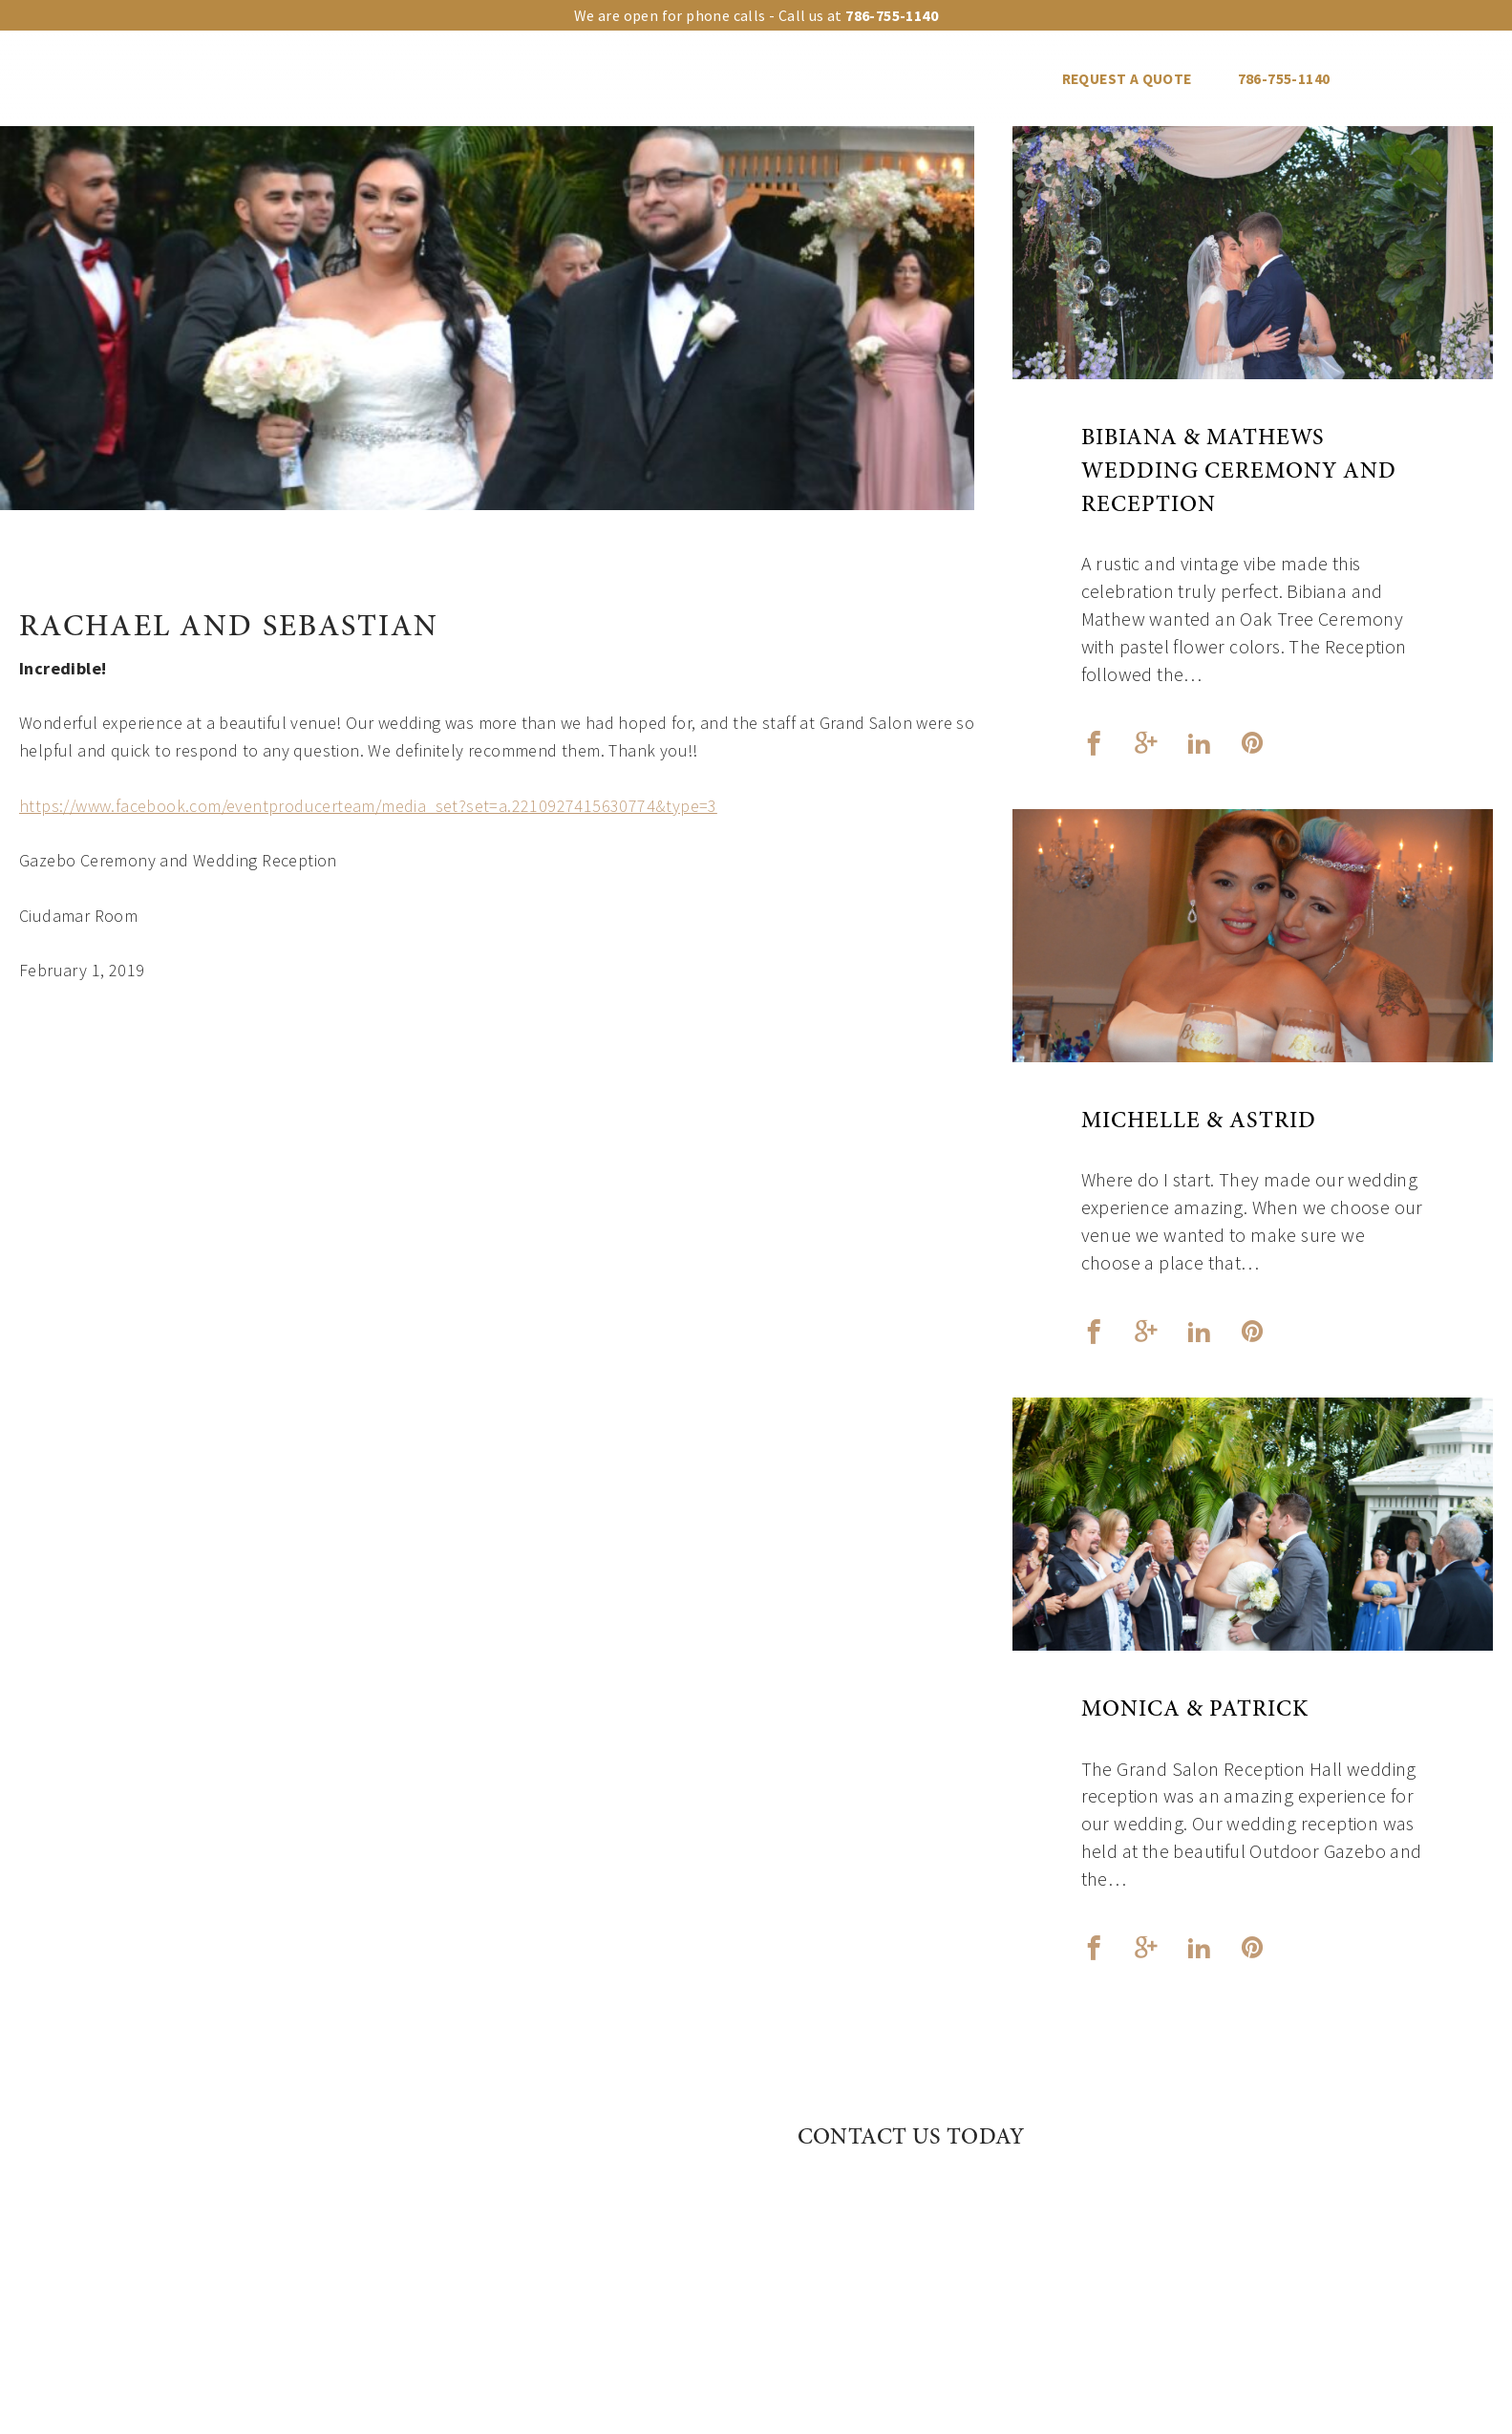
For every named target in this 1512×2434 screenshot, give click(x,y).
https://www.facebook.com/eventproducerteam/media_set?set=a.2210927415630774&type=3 (368, 806)
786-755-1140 (1284, 79)
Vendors (901, 79)
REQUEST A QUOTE (1127, 79)
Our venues (368, 79)
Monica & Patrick (1195, 1710)
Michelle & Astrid (1198, 1122)
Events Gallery (767, 79)
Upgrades (492, 79)
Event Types (619, 79)
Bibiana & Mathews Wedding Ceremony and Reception (1238, 473)
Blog (997, 79)
